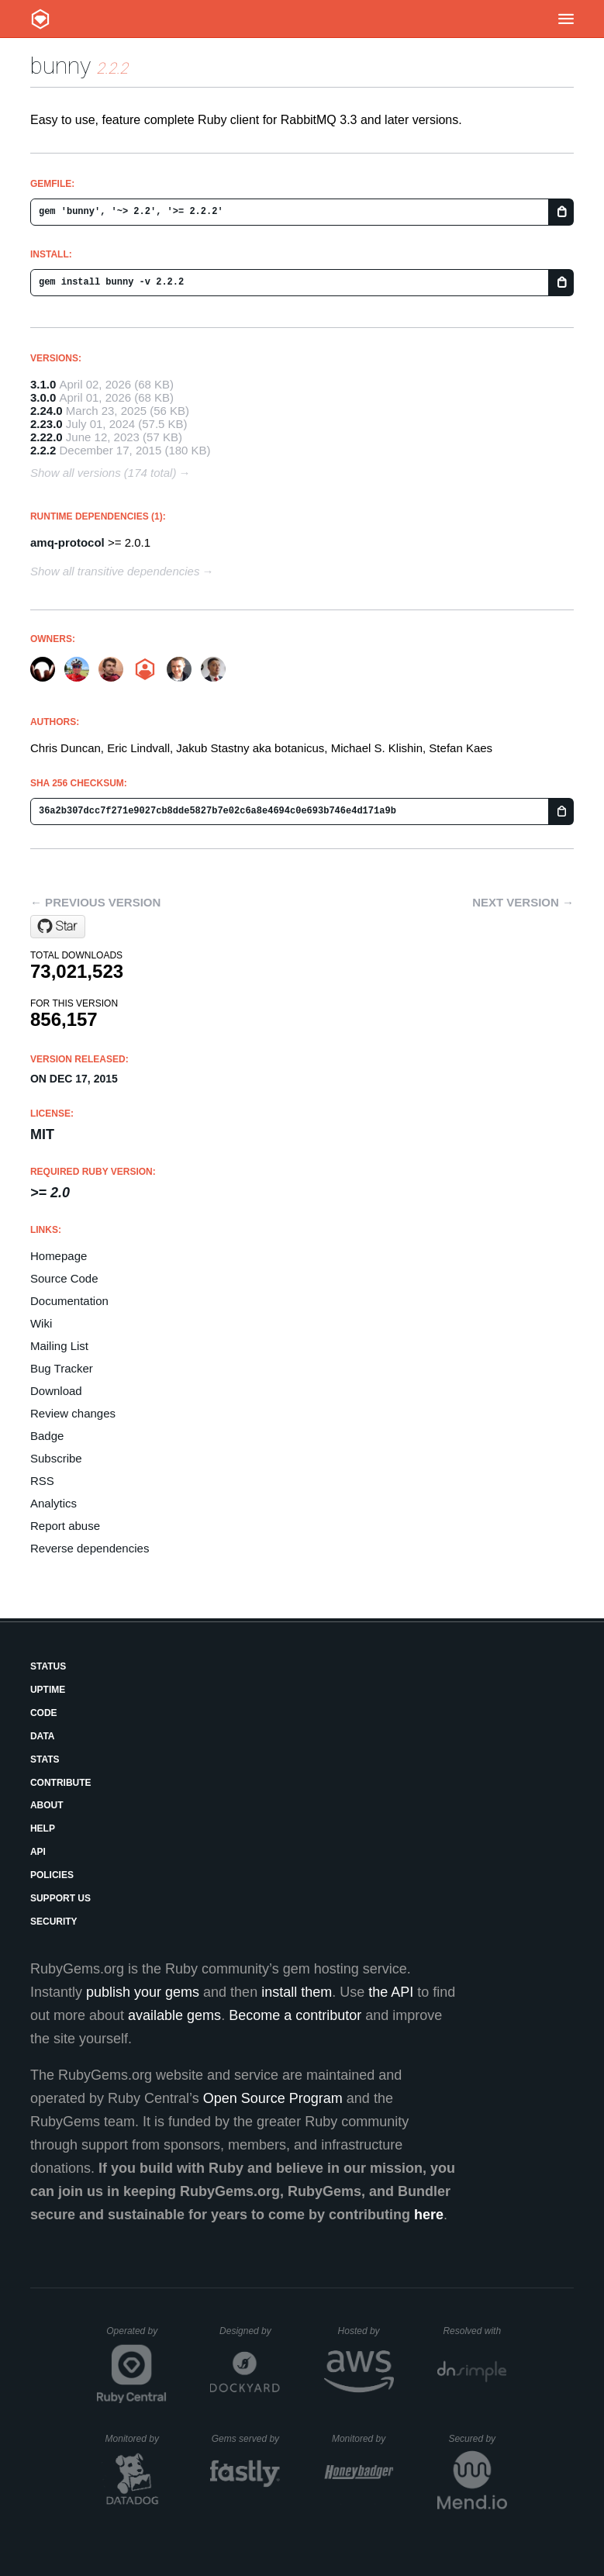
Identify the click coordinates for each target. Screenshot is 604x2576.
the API (390, 1992)
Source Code (64, 1278)
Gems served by (246, 2438)
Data (42, 1736)
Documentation (69, 1300)
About (47, 1805)
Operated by (136, 2336)
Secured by (477, 2438)
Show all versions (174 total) (103, 472)
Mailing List (59, 1345)
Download (56, 1390)
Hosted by (366, 2331)
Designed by (249, 2331)
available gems (174, 2015)
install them (296, 1992)
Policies (52, 1875)
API (38, 1851)
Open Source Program (273, 2098)
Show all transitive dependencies (114, 571)
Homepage (58, 1255)
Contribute (60, 1782)
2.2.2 (43, 450)
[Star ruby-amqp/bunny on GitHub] (57, 926)
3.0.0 (43, 397)
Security (54, 1921)
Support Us (60, 1898)
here (429, 2214)
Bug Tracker (61, 1368)
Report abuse (65, 1525)
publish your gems (142, 1992)
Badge (47, 1435)
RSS (42, 1480)
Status (48, 1666)
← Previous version (95, 902)
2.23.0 (46, 423)
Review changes (73, 1413)
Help (42, 1828)
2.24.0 (46, 410)
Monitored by (136, 2438)
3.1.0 (43, 384)
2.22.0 (46, 437)
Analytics (53, 1503)
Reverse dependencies (89, 1548)
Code (43, 1713)
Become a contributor (295, 2015)
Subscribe (56, 1458)
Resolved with (474, 2331)
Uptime (47, 1689)
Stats (45, 1759)
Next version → (523, 902)
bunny (60, 65)
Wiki (41, 1323)
